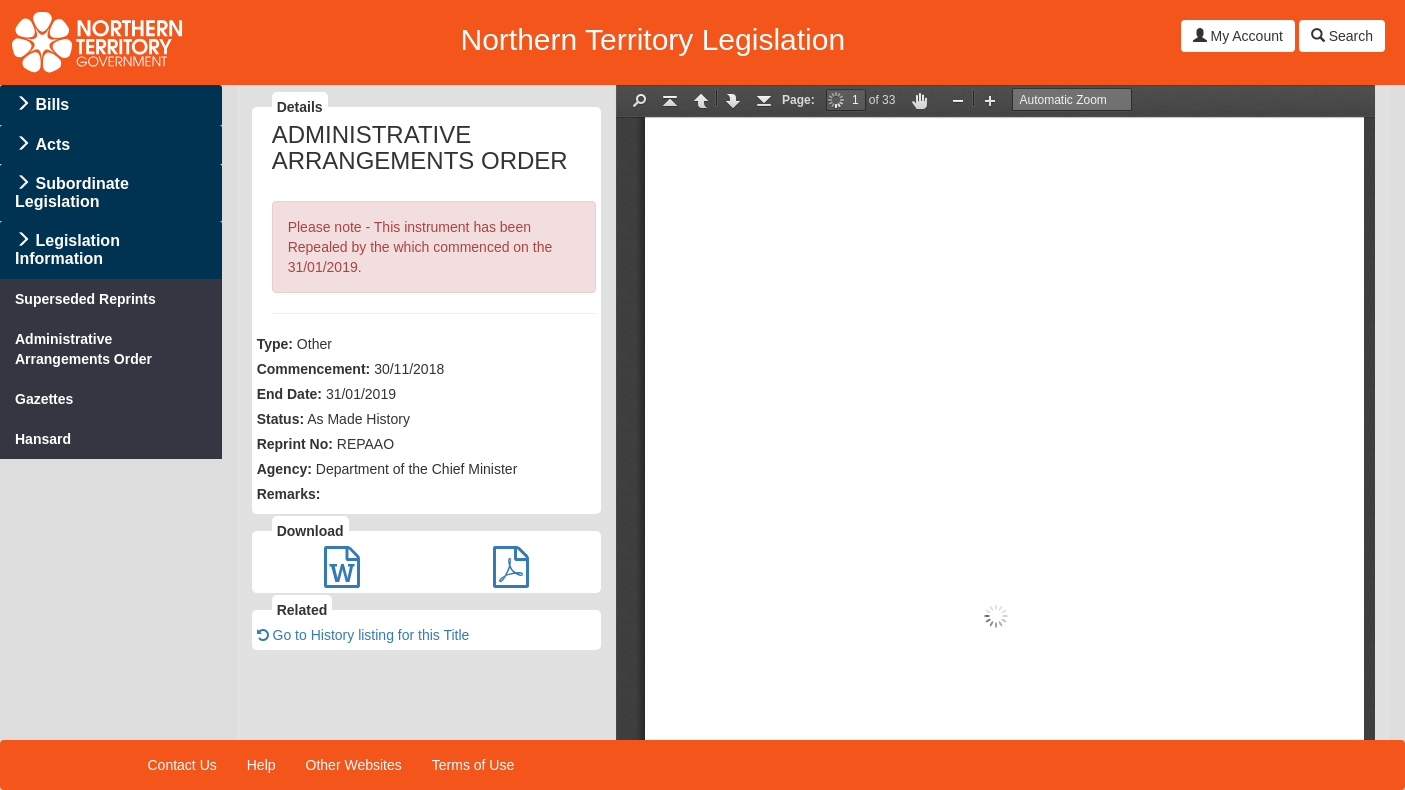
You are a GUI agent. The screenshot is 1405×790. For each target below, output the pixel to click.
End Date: (289, 394)
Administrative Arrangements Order (83, 349)
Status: (280, 419)
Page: (798, 100)
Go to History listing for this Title (363, 635)
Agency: (284, 469)
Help (261, 765)
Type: (275, 344)
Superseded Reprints (85, 299)
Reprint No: (295, 444)
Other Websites (354, 765)
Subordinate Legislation (72, 192)
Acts (52, 144)
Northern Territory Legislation (652, 39)
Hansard (43, 439)
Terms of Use (473, 765)
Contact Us (182, 765)
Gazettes (44, 399)
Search (1342, 36)
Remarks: (289, 494)
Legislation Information (67, 249)
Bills (52, 104)
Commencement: (314, 369)
